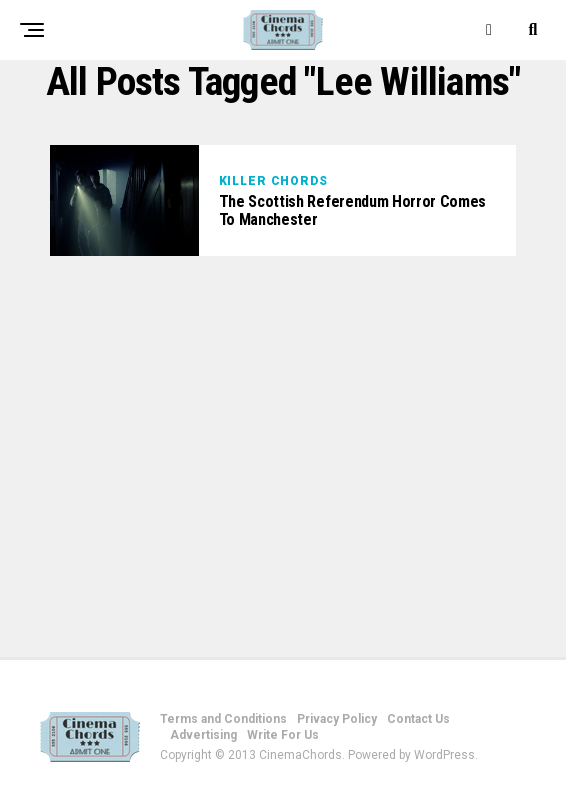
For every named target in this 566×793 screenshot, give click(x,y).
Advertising (203, 735)
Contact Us (418, 719)
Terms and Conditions (223, 719)
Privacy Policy (337, 719)
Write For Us (283, 735)
